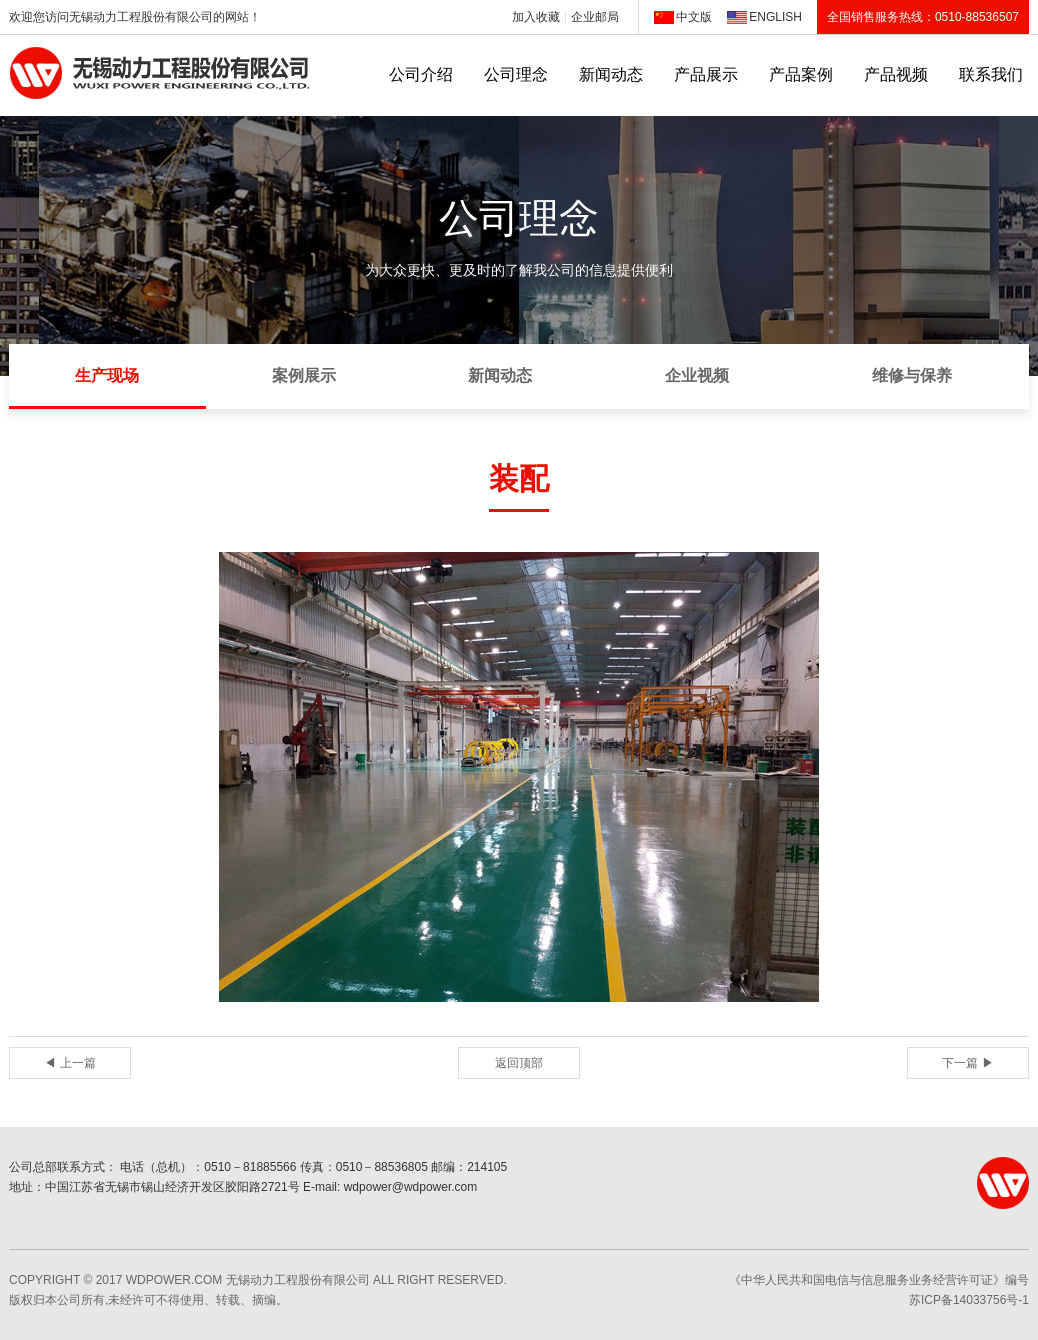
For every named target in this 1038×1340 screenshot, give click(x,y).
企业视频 (697, 375)
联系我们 (991, 74)
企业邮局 (595, 17)
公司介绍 (421, 74)
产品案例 (801, 74)
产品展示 (706, 74)
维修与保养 (912, 375)
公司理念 (516, 74)
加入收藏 (536, 17)
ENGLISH (775, 17)
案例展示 (304, 375)
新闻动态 (611, 74)
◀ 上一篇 (69, 1063)
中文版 (694, 17)
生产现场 (107, 375)
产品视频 (896, 74)
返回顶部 (519, 1063)
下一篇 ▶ (967, 1063)
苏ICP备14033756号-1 (969, 1300)
